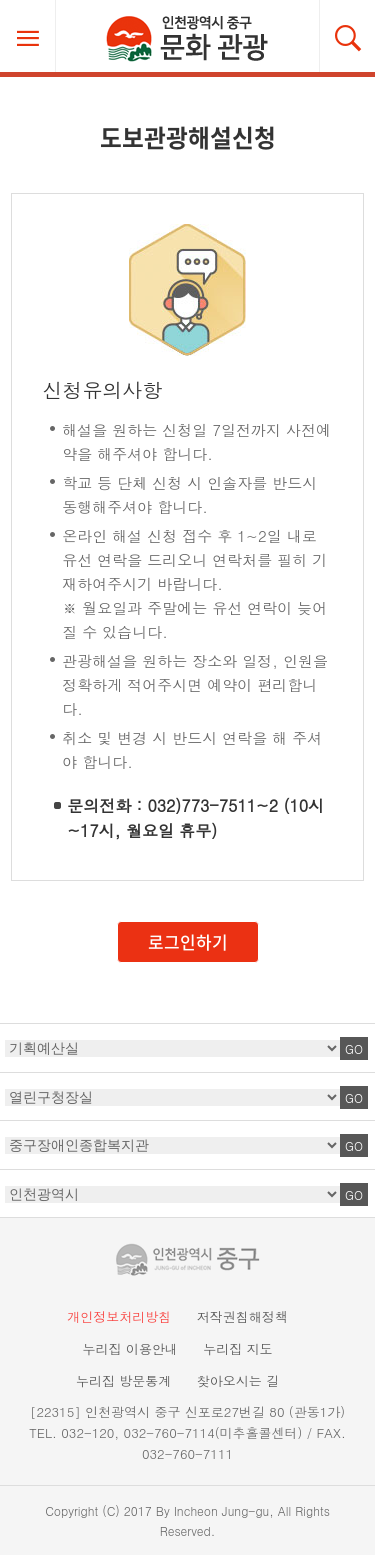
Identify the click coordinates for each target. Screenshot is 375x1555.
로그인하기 (188, 941)
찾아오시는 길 (238, 1380)
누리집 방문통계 (123, 1380)
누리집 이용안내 (129, 1348)
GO (354, 1048)
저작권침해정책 (242, 1316)
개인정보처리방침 (119, 1316)
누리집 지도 (237, 1348)
